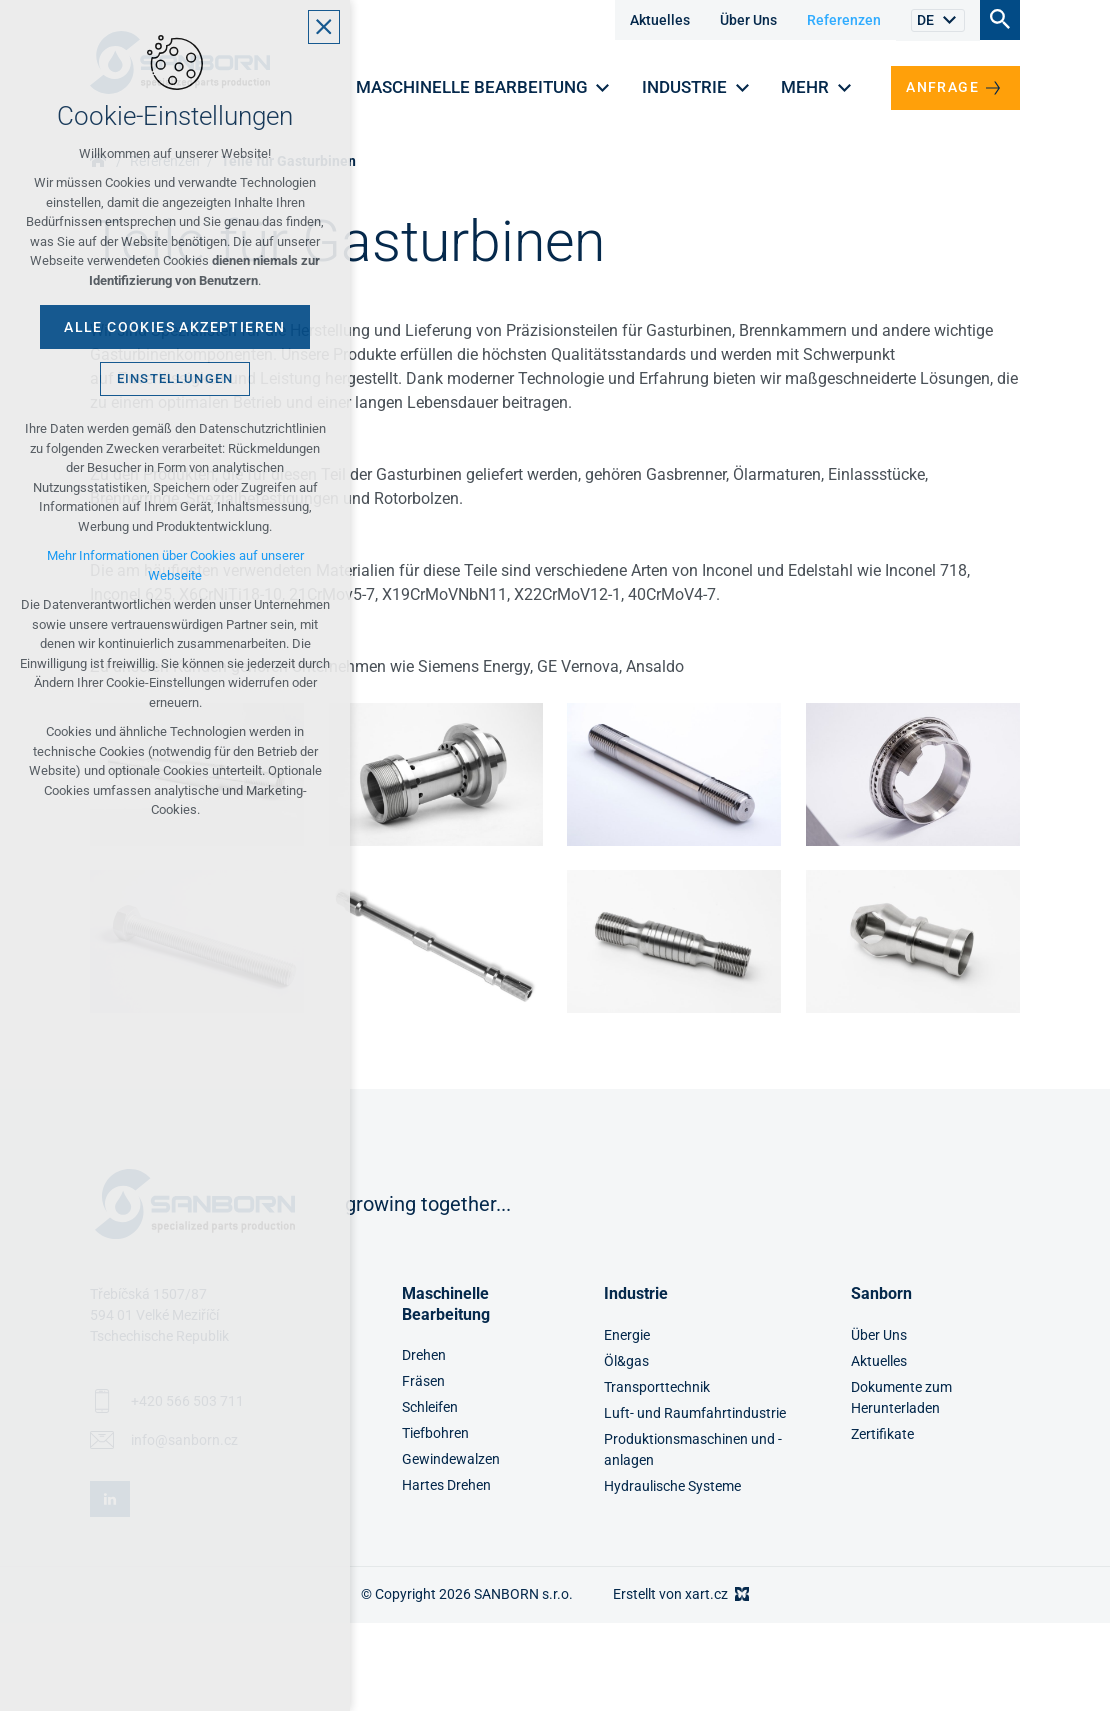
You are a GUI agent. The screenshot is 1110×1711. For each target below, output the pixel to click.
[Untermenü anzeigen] (949, 20)
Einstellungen (175, 378)
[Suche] (1000, 19)
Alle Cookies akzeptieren (175, 327)
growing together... (428, 1204)
